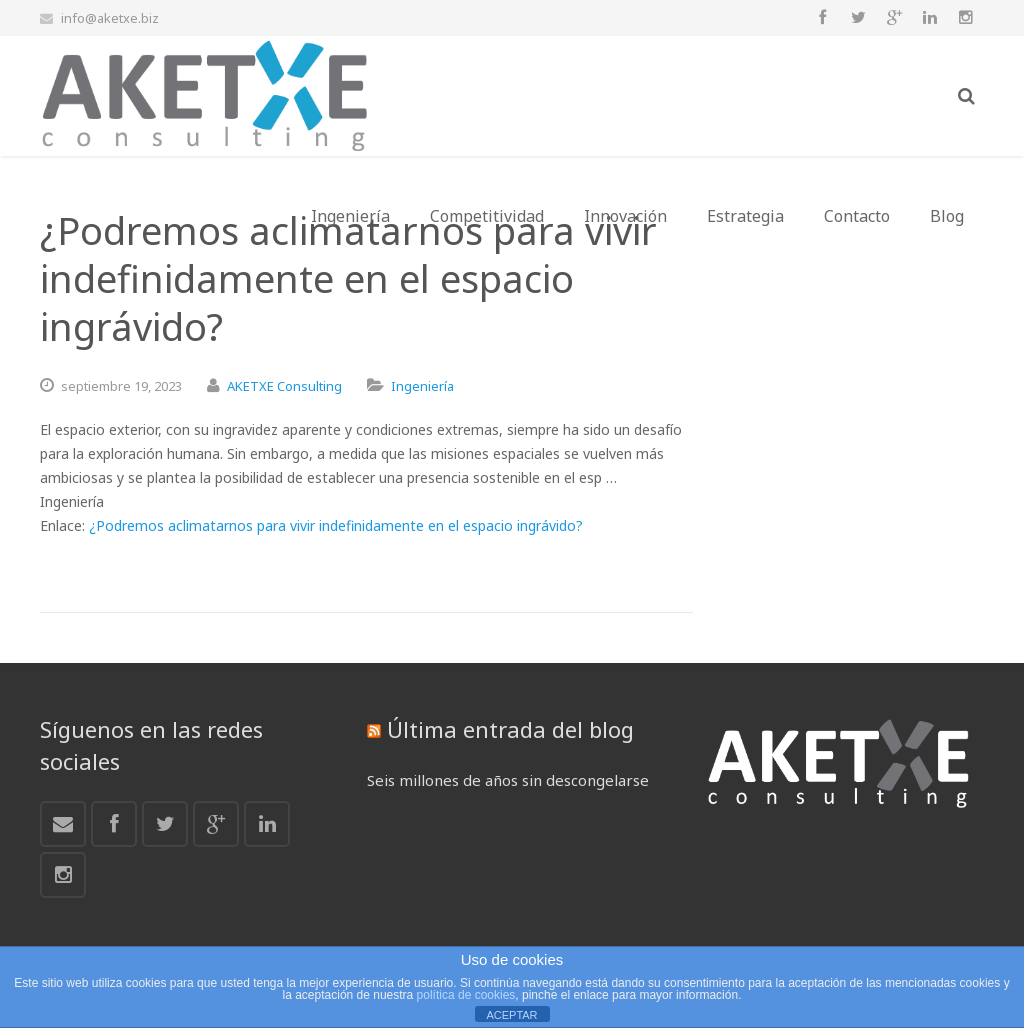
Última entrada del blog (510, 729)
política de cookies (466, 995)
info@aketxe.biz (110, 18)
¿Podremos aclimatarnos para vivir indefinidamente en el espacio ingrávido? (336, 525)
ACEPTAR (511, 1015)
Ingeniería (422, 386)
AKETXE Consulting (284, 386)
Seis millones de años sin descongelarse (508, 780)
